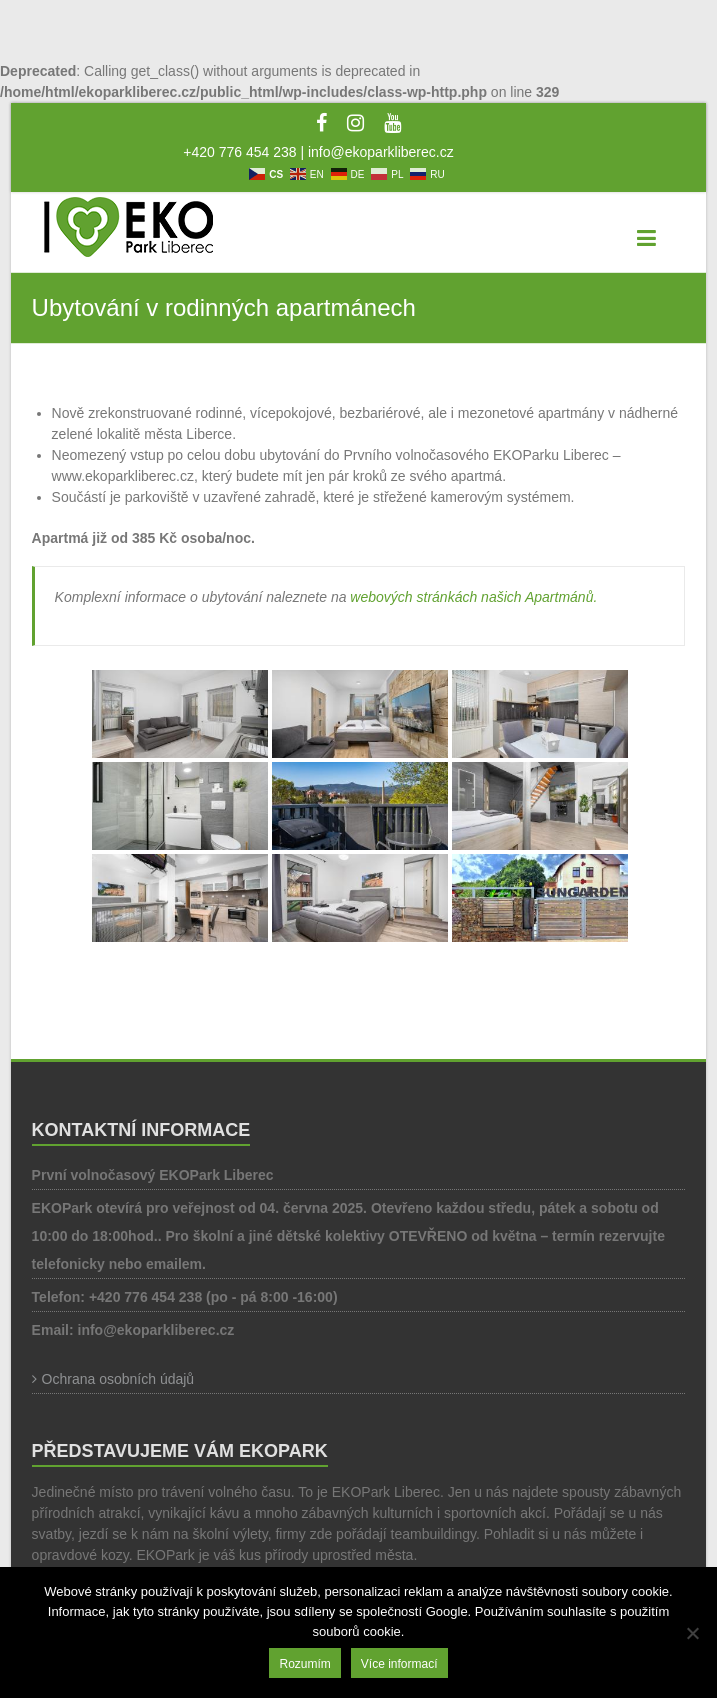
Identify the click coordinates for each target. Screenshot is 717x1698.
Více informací (399, 1664)
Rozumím (304, 1664)
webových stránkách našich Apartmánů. (473, 597)
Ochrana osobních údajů (118, 1379)
